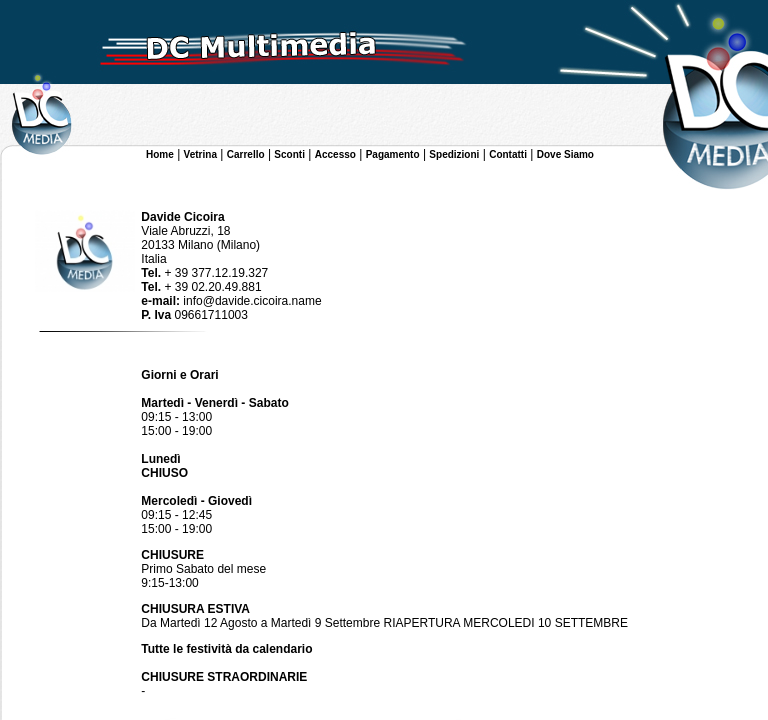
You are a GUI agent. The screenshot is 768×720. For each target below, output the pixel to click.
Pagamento (393, 154)
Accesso (335, 154)
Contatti (508, 154)
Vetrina (200, 154)
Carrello (246, 154)
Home (160, 154)
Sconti (289, 154)
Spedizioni (454, 154)
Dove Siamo (565, 154)
